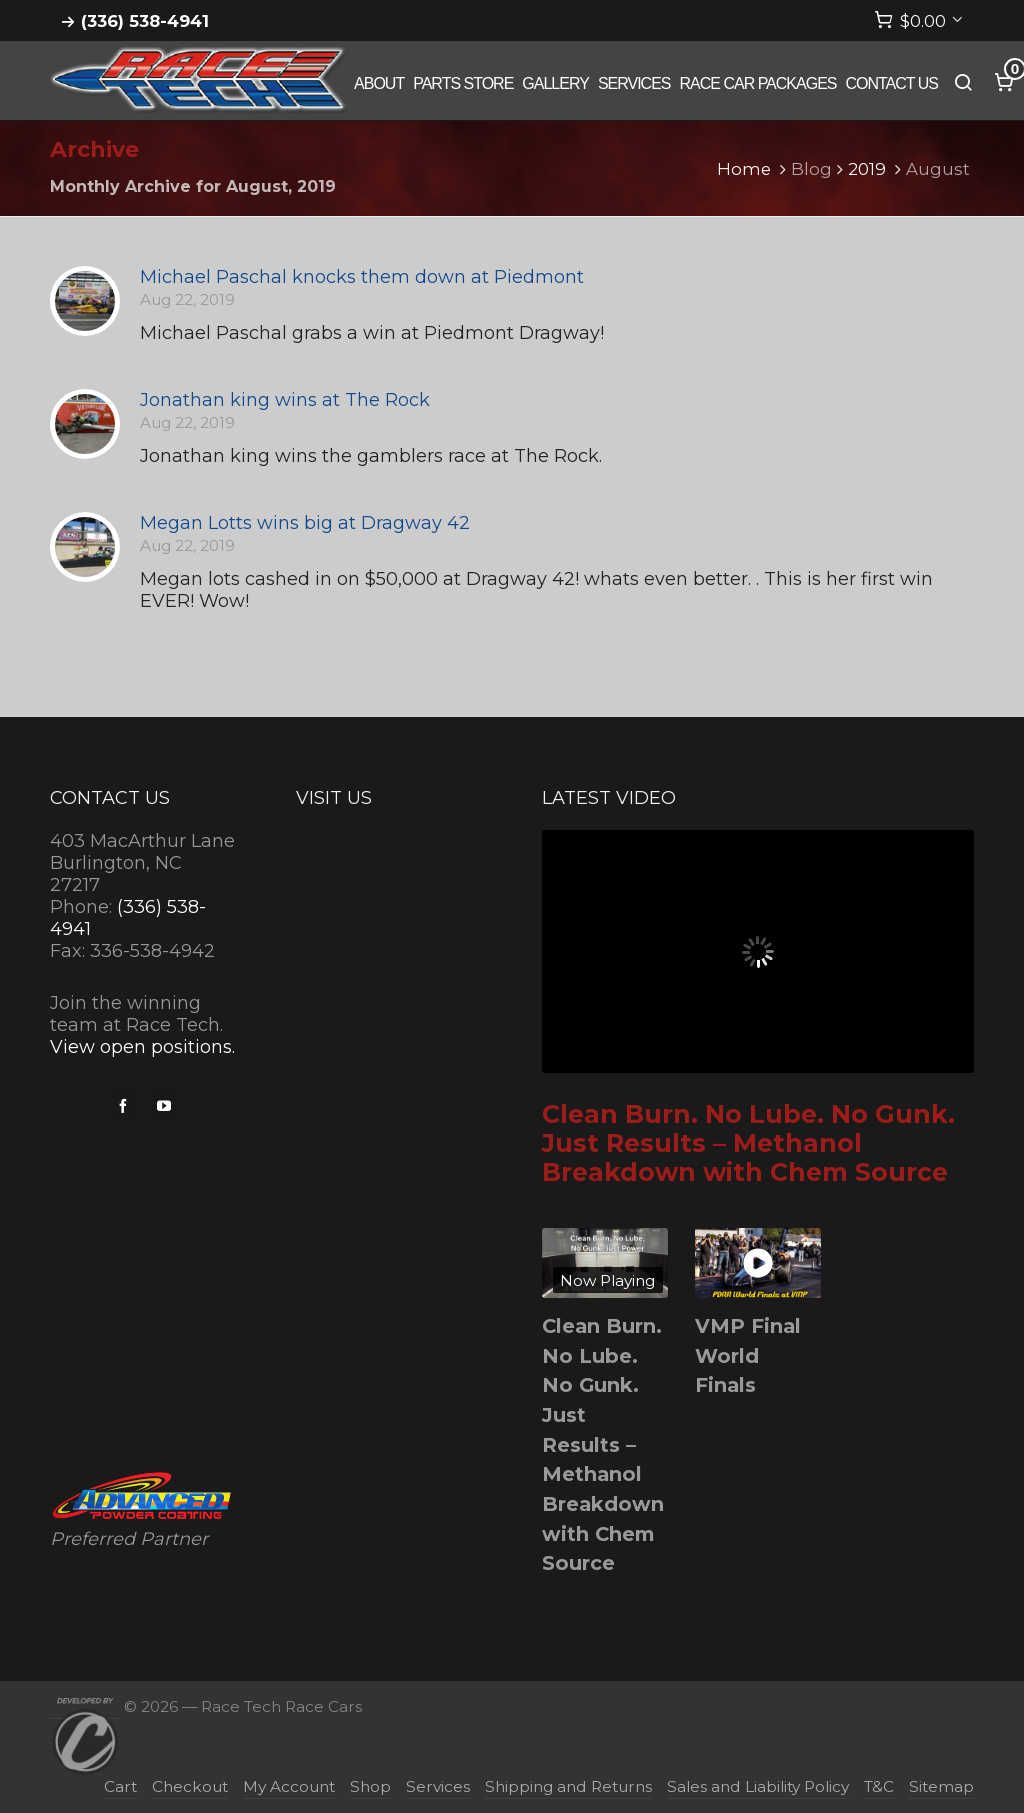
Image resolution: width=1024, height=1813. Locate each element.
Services (438, 1786)
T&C (879, 1786)
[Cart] (918, 21)
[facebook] (123, 1106)
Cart (120, 1786)
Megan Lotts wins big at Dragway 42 (305, 523)
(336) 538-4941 (145, 21)
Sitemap (941, 1786)
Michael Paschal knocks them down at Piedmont (362, 277)
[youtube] (164, 1106)
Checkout (190, 1786)
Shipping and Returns (568, 1786)
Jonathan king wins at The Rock (285, 400)
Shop (370, 1786)
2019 (867, 169)
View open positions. (142, 1047)
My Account (289, 1786)
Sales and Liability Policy (758, 1786)
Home (744, 169)
